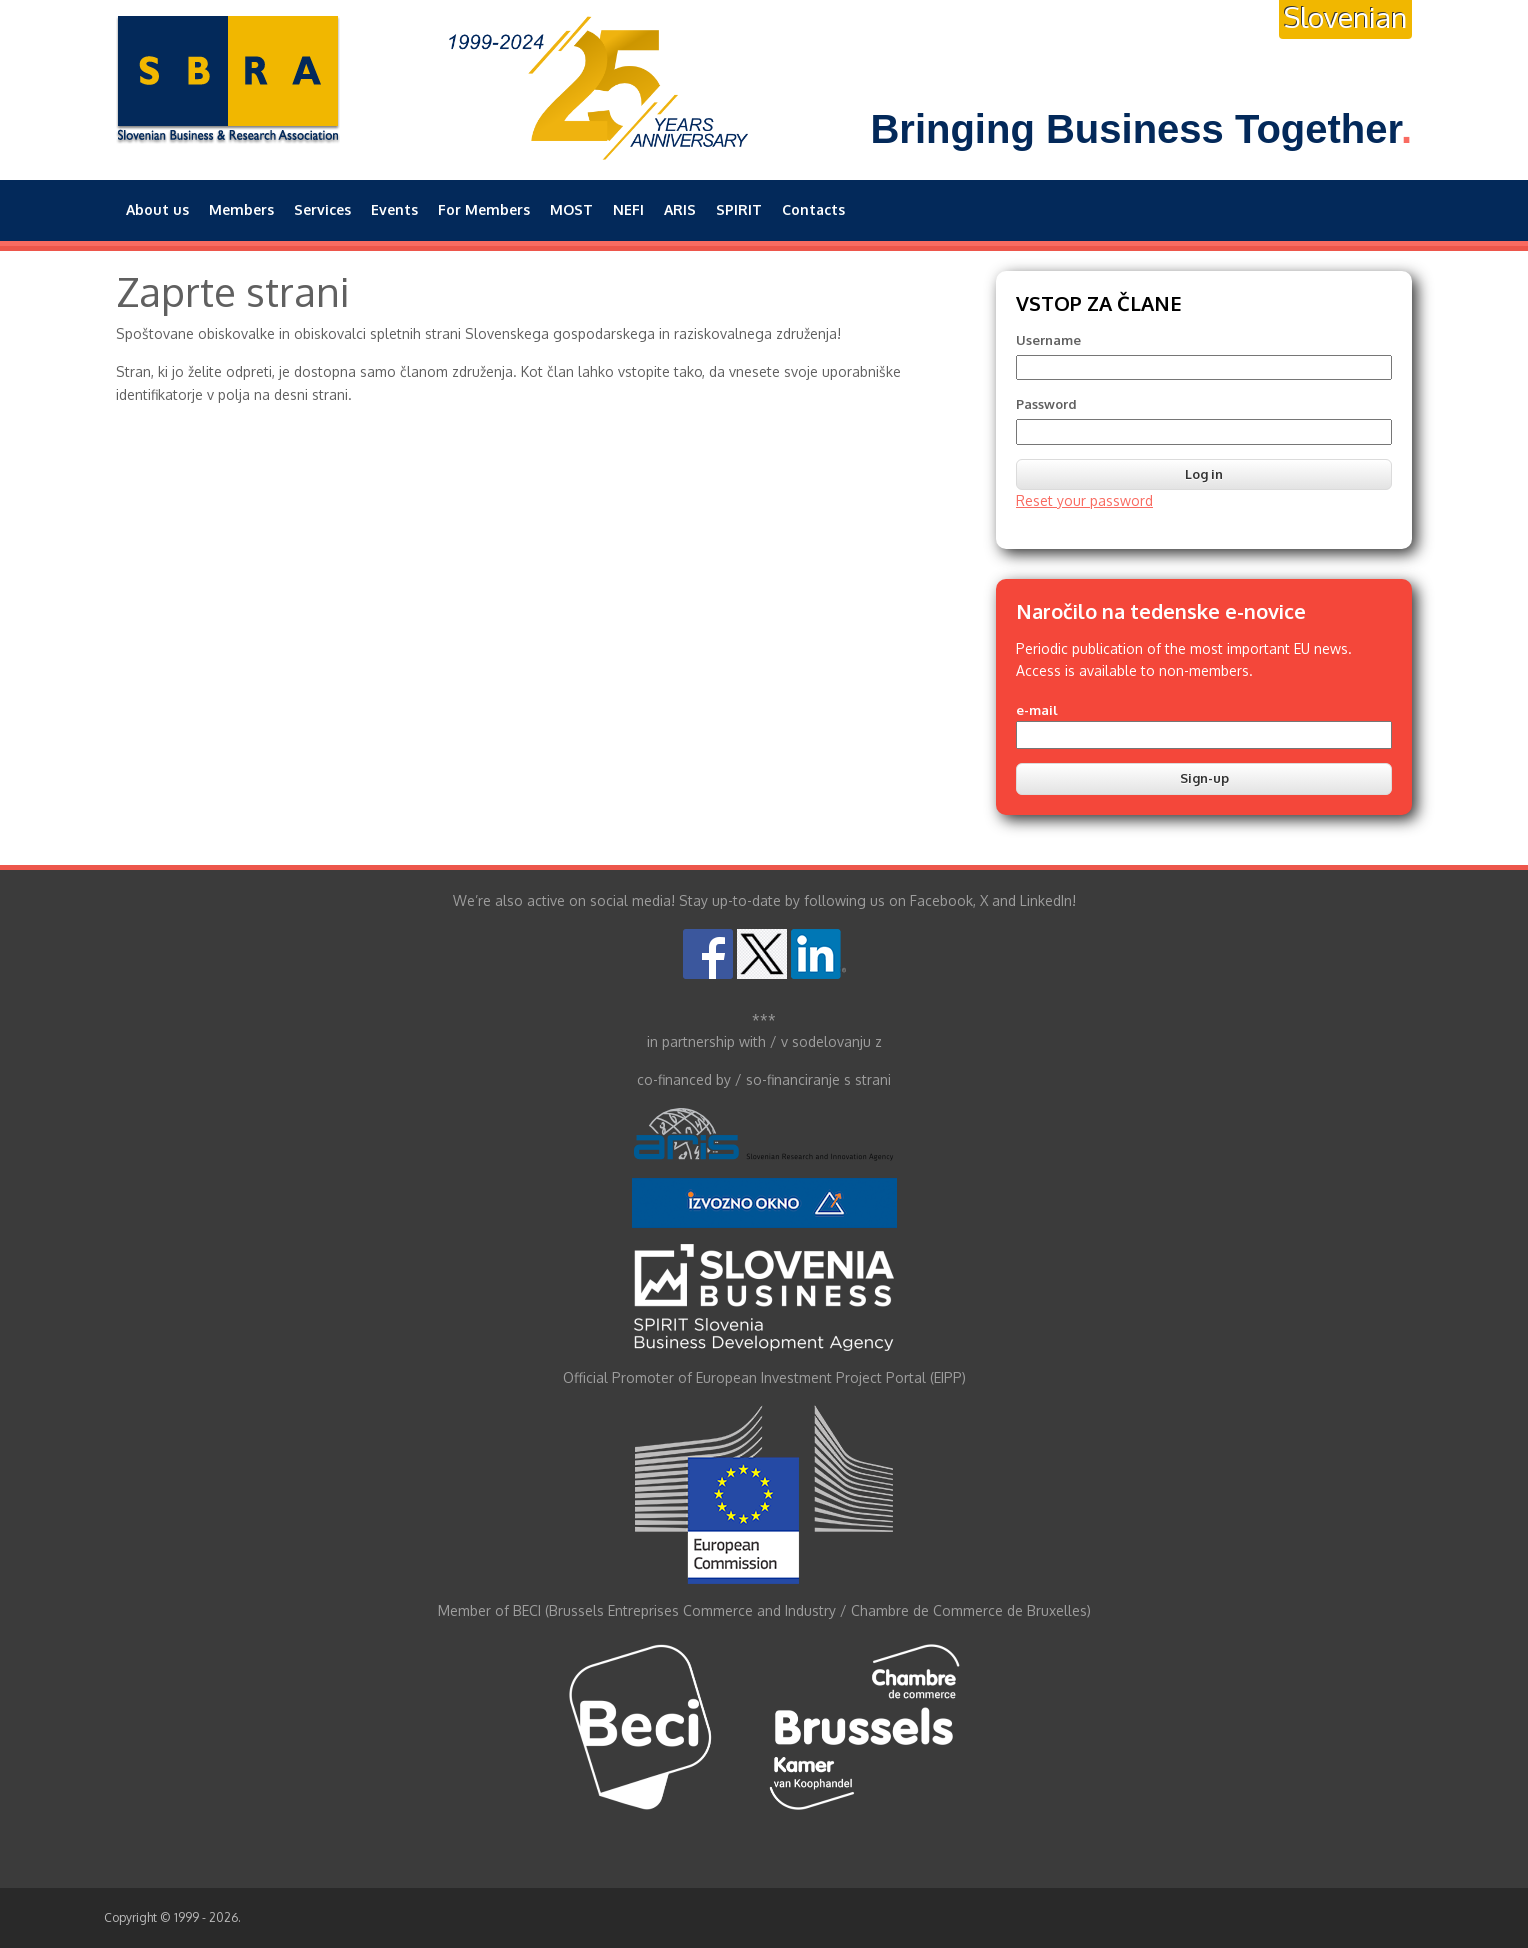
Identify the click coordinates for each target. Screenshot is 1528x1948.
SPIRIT (739, 209)
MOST (571, 209)
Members (241, 209)
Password (1046, 404)
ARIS (680, 209)
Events (394, 209)
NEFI (628, 209)
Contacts (813, 209)
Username (1048, 340)
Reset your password (1084, 500)
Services (322, 209)
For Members (484, 209)
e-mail (1037, 710)
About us (157, 209)
